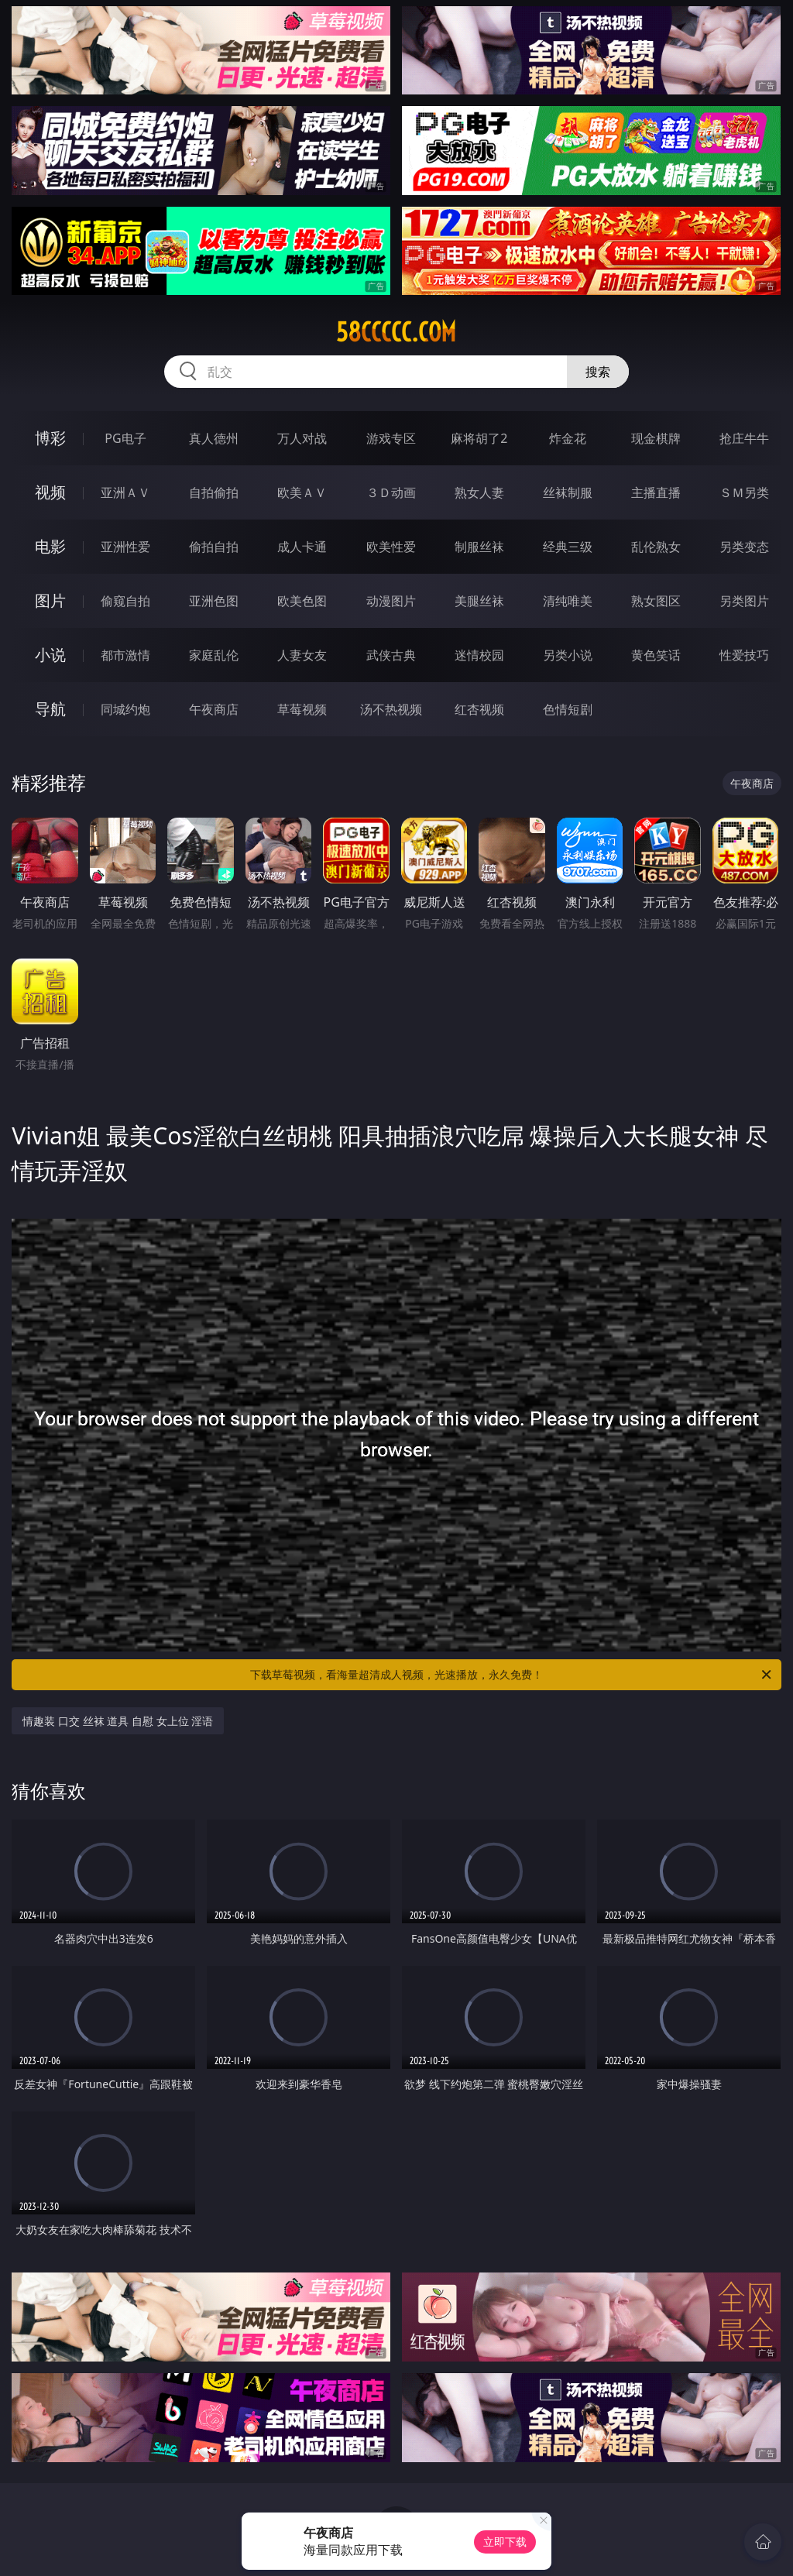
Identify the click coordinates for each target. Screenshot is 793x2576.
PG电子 (125, 438)
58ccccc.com (396, 332)
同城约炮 (125, 709)
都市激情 (125, 655)
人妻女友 (302, 655)
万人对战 (302, 438)
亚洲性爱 (125, 546)
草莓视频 (302, 709)
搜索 (597, 371)
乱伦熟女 (656, 546)
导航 (50, 708)
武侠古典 (391, 655)
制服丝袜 (479, 546)
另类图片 (744, 600)
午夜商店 (214, 709)
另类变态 (744, 546)
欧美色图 (302, 600)
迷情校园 (479, 655)
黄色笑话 (656, 655)
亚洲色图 (214, 600)
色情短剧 (567, 709)
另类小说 (567, 655)
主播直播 (656, 492)
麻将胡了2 (479, 438)
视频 (50, 492)
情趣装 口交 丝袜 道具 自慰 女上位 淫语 (117, 1720)
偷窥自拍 (125, 600)
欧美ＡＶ (302, 492)
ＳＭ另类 (744, 492)
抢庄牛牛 (744, 438)
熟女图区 (656, 600)
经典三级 (567, 546)
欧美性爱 (391, 546)
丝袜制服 (567, 492)
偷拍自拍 (214, 546)
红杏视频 (479, 709)
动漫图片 (391, 600)
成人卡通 (302, 546)
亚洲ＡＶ (125, 492)
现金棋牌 (656, 438)
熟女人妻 (479, 492)
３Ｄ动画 (391, 492)
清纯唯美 (567, 600)
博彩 (50, 437)
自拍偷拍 (214, 492)
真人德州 (214, 438)
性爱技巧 (744, 655)
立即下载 (505, 2541)
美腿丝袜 (479, 600)
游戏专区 (391, 438)
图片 (50, 600)
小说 (50, 654)
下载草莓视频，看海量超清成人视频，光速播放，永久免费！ (512, 1674)
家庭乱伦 (214, 655)
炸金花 (567, 438)
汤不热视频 (391, 709)
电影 (50, 546)
